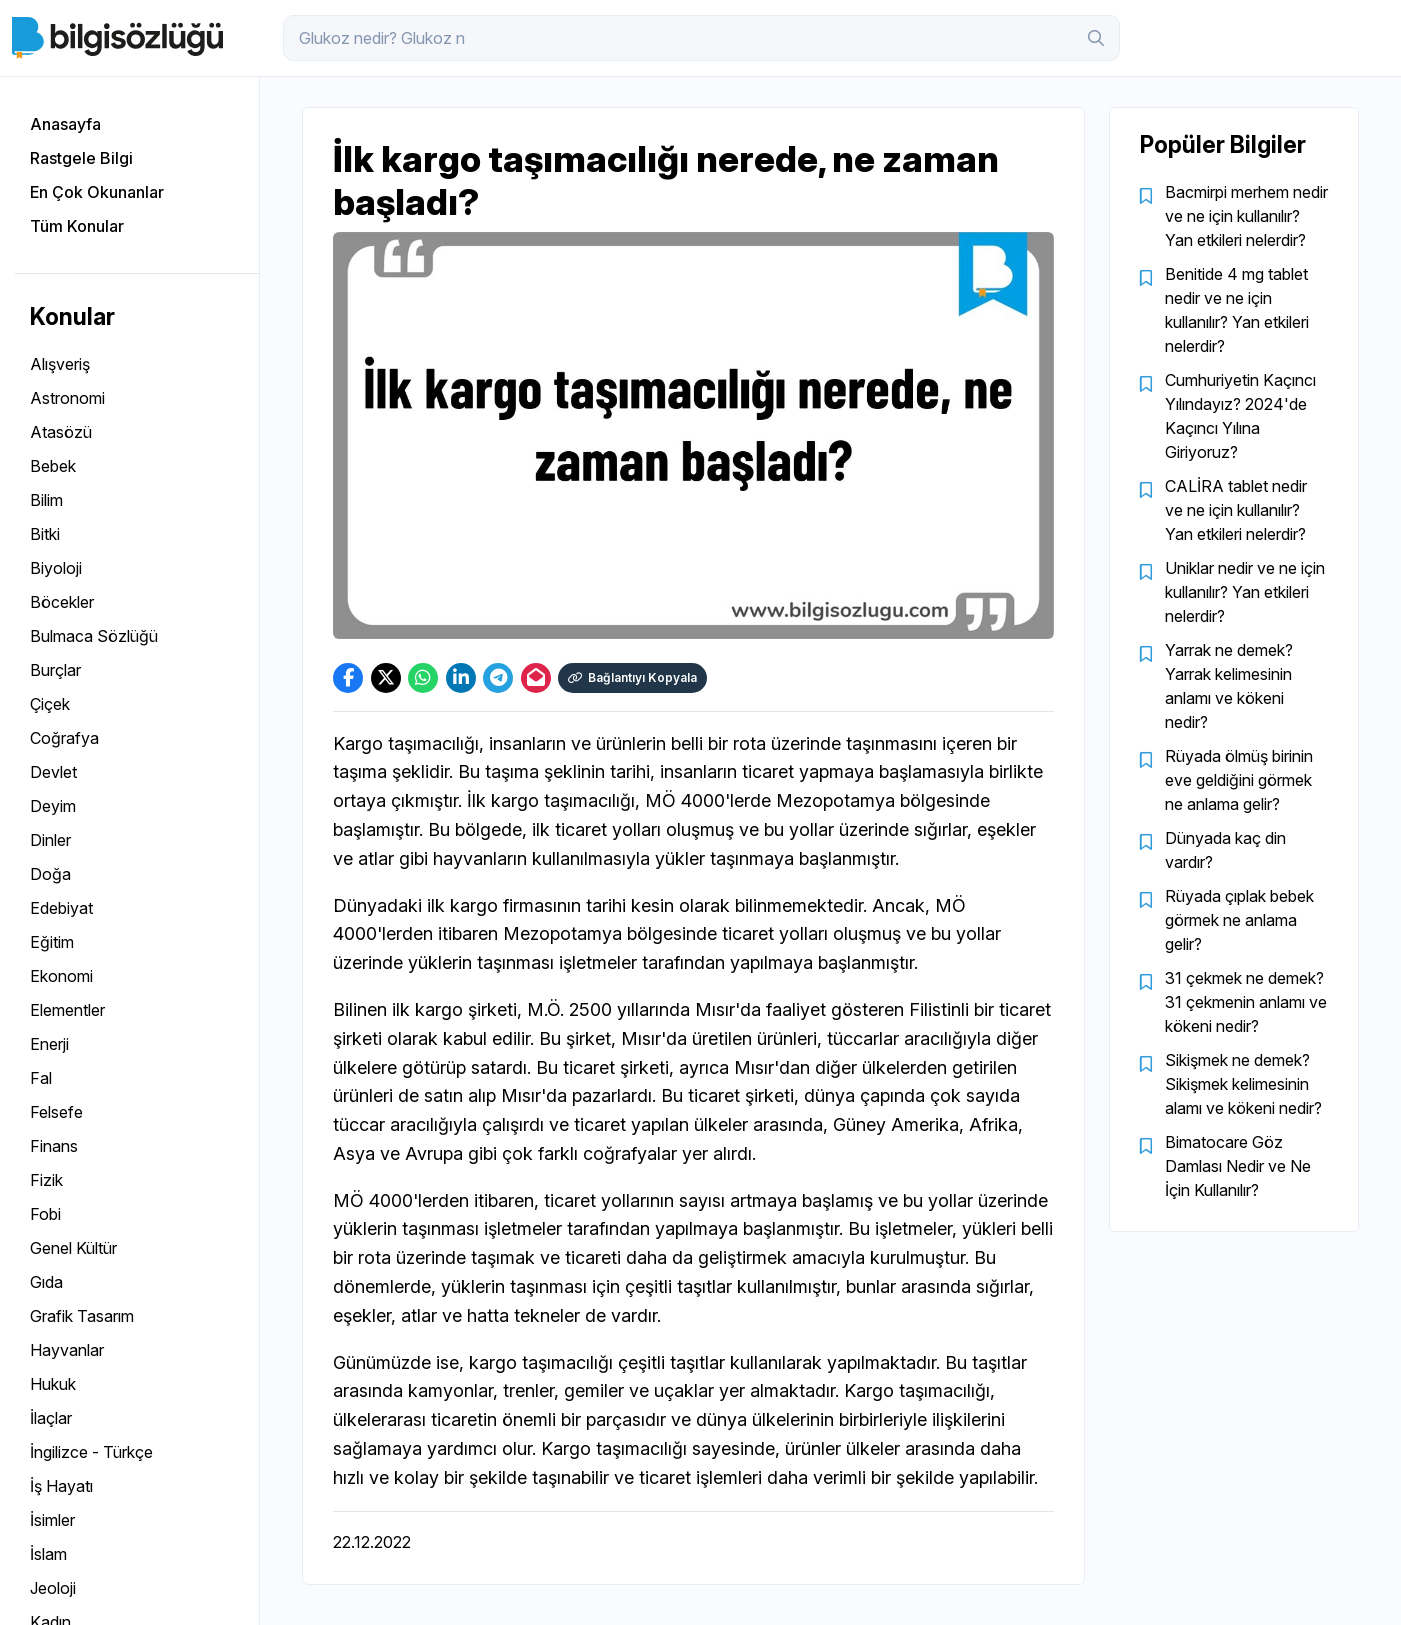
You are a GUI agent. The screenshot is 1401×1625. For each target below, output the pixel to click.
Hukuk (53, 1384)
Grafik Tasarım (82, 1316)
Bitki (45, 534)
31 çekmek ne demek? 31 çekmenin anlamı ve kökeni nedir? (1246, 1002)
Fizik (46, 1180)
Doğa (50, 874)
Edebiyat (61, 908)
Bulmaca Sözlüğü (94, 636)
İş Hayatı (61, 1486)
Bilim (46, 500)
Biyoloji (56, 568)
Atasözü (61, 432)
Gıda (46, 1282)
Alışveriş (60, 364)
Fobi (45, 1214)
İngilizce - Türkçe (91, 1452)
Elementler (67, 1010)
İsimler (52, 1520)
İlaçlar (51, 1418)
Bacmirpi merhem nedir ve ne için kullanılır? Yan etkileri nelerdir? (1246, 216)
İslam (48, 1554)
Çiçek (50, 704)
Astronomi (67, 398)
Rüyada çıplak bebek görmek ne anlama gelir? (1239, 920)
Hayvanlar (67, 1350)
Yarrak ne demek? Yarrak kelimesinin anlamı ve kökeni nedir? (1229, 686)
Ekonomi (61, 976)
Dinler (50, 840)
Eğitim (52, 942)
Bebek (53, 466)
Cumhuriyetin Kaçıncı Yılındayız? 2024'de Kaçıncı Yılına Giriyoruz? (1240, 416)
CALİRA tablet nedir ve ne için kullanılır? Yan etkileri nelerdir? (1236, 510)
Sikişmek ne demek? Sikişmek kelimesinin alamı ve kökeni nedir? (1243, 1084)
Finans (54, 1146)
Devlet (53, 772)
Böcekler (62, 602)
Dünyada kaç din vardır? (1225, 850)
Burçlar (55, 670)
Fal (41, 1078)
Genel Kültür (73, 1248)
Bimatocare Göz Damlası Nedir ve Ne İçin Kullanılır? (1238, 1166)
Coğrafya (64, 738)
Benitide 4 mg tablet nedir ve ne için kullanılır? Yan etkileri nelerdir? (1237, 310)
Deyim (53, 806)
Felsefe (56, 1112)
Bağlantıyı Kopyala (632, 677)
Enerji (49, 1044)
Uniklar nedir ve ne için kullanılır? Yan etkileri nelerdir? (1245, 592)
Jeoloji (53, 1588)
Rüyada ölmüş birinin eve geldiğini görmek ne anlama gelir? (1239, 780)
